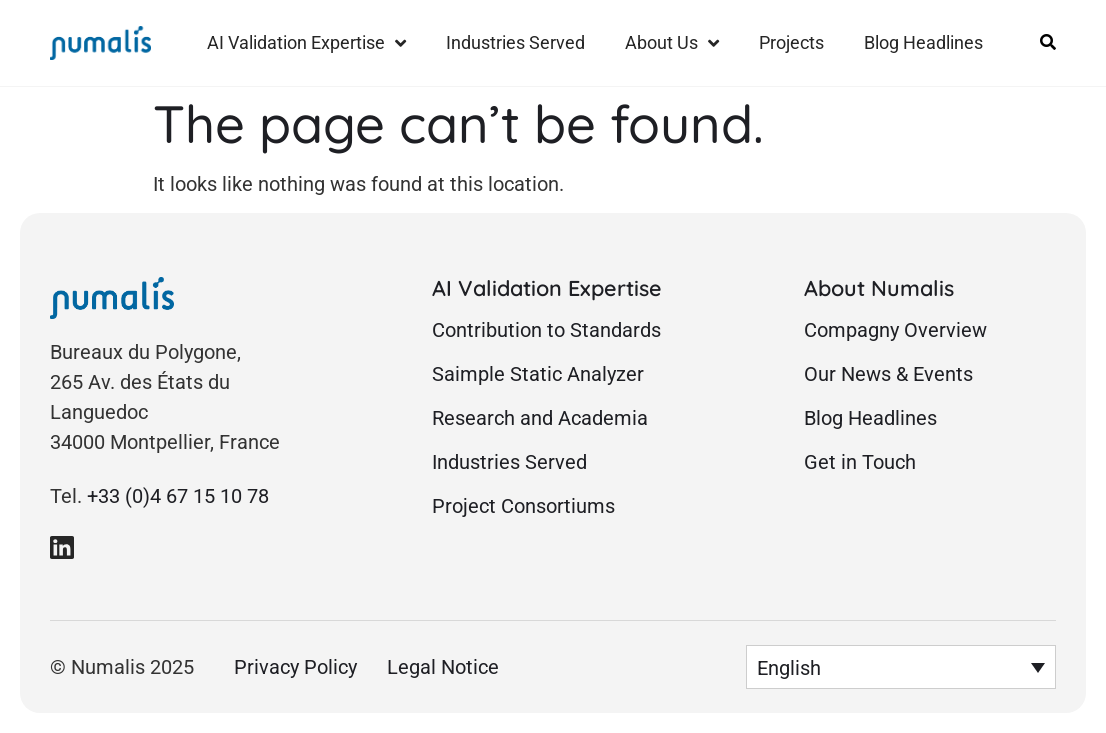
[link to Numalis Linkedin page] (62, 547)
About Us (672, 43)
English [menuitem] (789, 668)
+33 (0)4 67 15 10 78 (178, 496)
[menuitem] (901, 667)
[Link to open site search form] (1048, 42)
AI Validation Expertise (306, 43)
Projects (791, 42)
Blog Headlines (923, 42)
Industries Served (515, 42)
